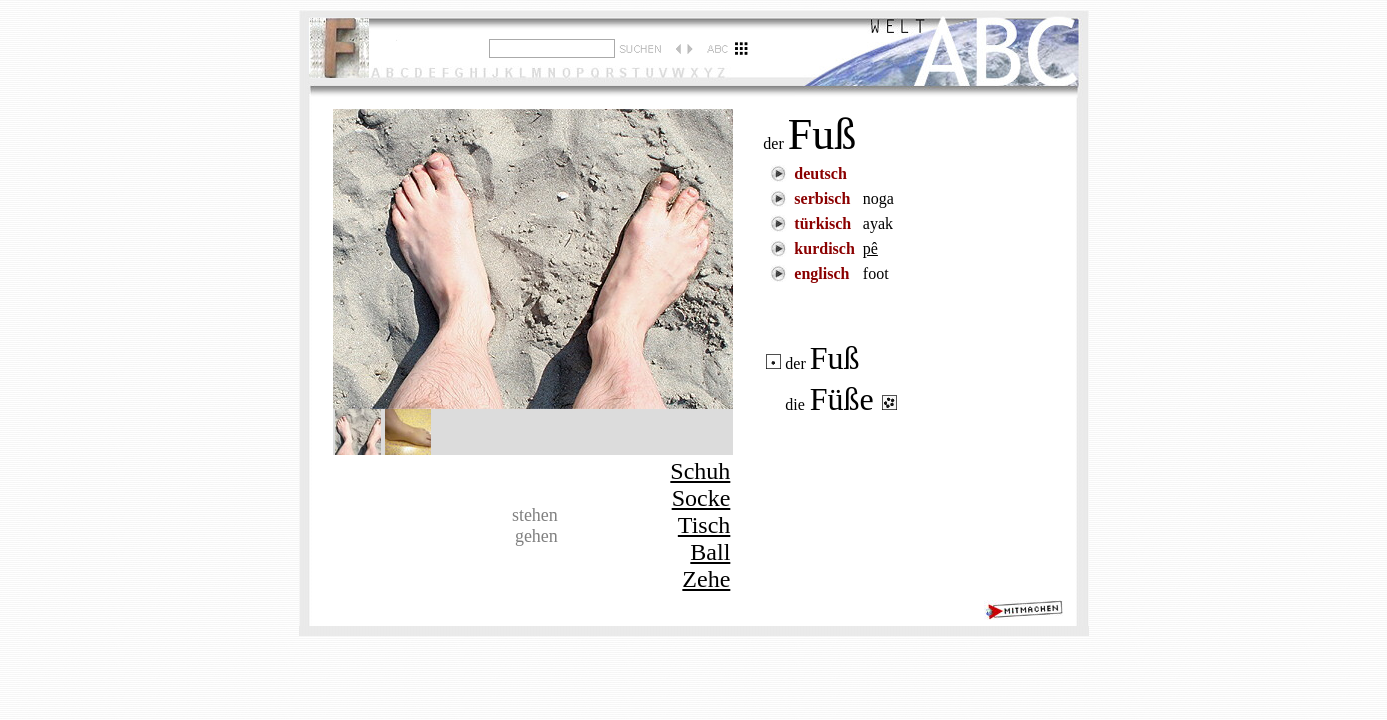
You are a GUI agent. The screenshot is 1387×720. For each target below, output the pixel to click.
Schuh (700, 471)
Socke (701, 498)
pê (870, 248)
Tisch (704, 525)
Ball (710, 552)
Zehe (706, 579)
